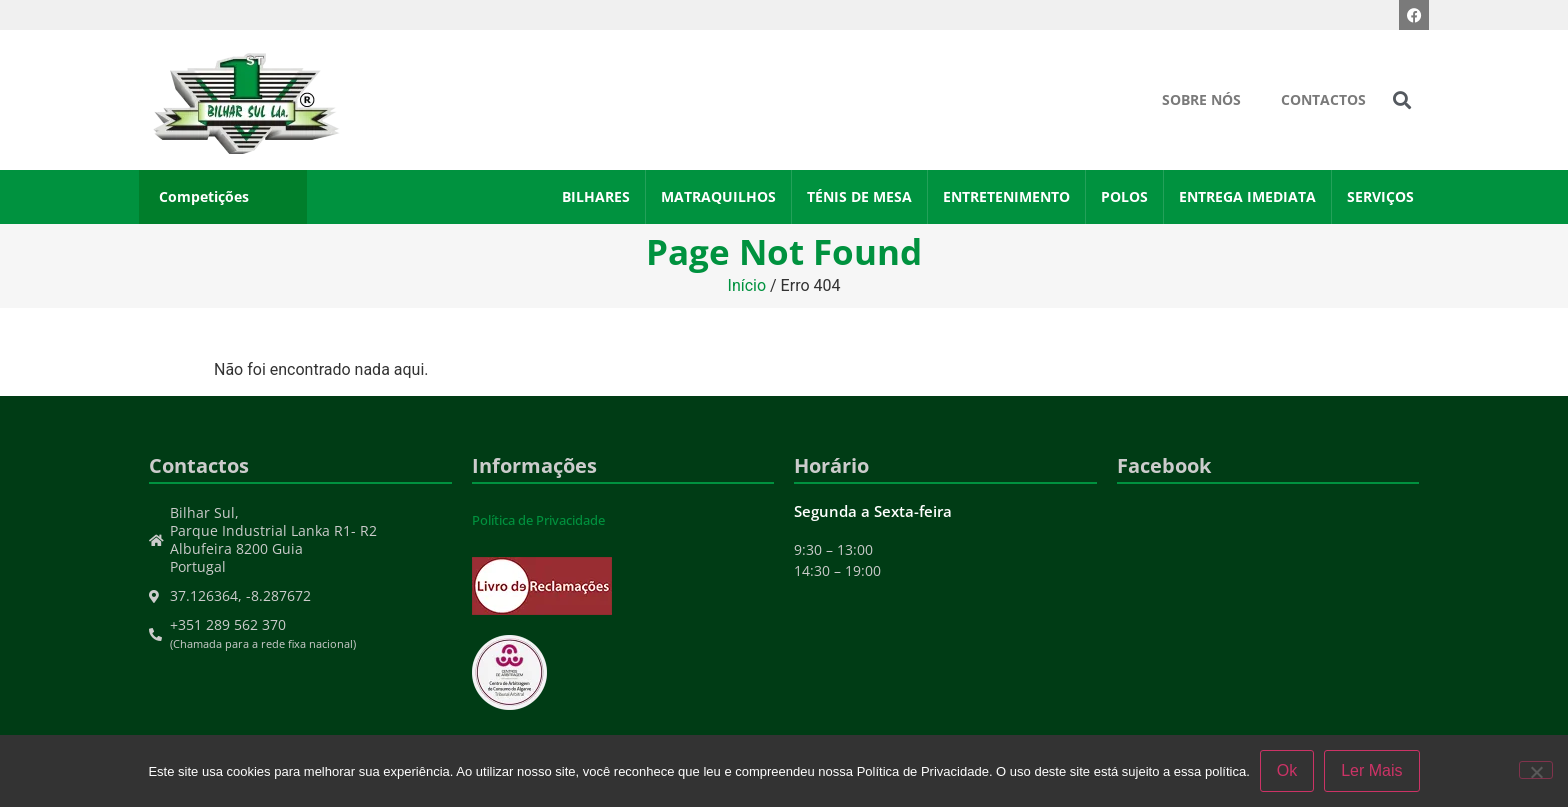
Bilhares (596, 196)
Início (747, 285)
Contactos (1323, 99)
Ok (1287, 770)
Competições (204, 196)
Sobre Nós (1201, 99)
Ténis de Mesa (859, 196)
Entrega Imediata (1247, 196)
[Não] (1536, 770)
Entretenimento (1006, 196)
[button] (1402, 100)
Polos (1124, 196)
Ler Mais (1371, 770)
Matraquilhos (718, 196)
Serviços (1380, 196)
